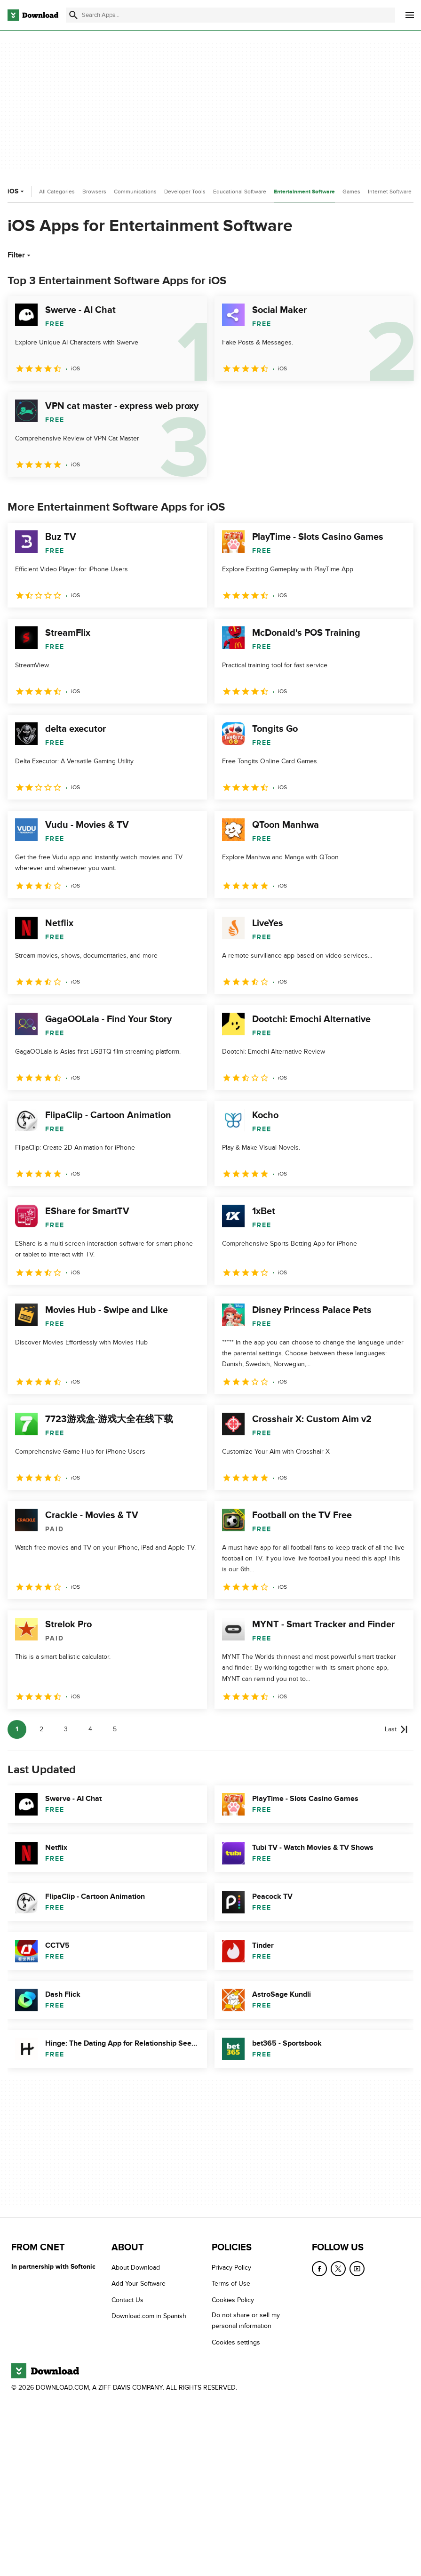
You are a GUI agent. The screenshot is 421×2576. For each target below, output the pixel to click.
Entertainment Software (304, 191)
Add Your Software (138, 2284)
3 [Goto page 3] (66, 1729)
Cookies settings (236, 2342)
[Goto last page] (396, 1729)
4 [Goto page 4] (90, 1729)
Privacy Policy (231, 2268)
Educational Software (239, 191)
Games (351, 191)
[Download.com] (33, 15)
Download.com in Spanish (148, 2316)
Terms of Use (231, 2284)
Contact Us (127, 2300)
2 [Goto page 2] (41, 1729)
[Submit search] (73, 15)
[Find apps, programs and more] (230, 15)
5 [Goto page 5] (115, 1729)
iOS (17, 191)
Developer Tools (185, 191)
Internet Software (390, 191)
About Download (135, 2268)
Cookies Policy (233, 2300)
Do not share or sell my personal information (246, 2320)
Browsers (94, 191)
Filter (20, 255)
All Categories (57, 191)
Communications (135, 191)
